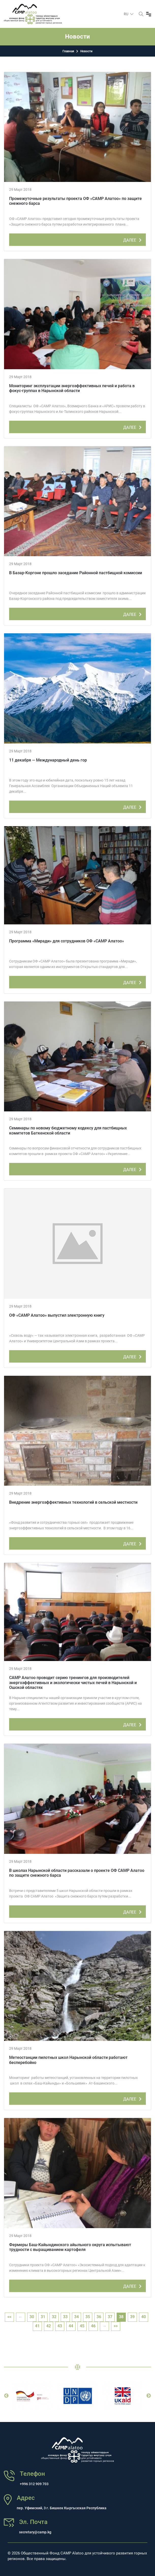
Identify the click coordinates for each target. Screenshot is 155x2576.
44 (71, 2326)
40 (143, 2316)
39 (132, 2316)
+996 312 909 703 (34, 2484)
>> (116, 2326)
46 (93, 2326)
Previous (6, 2395)
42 (48, 2326)
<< (9, 2316)
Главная (68, 51)
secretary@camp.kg (35, 2532)
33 (65, 2316)
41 (37, 2326)
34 (76, 2316)
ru (126, 14)
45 (82, 2326)
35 (87, 2316)
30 (31, 2316)
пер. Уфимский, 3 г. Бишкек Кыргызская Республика (61, 2508)
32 (54, 2316)
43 (59, 2326)
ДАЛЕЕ (133, 239)
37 (110, 2316)
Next (148, 2395)
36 (99, 2316)
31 (43, 2316)
